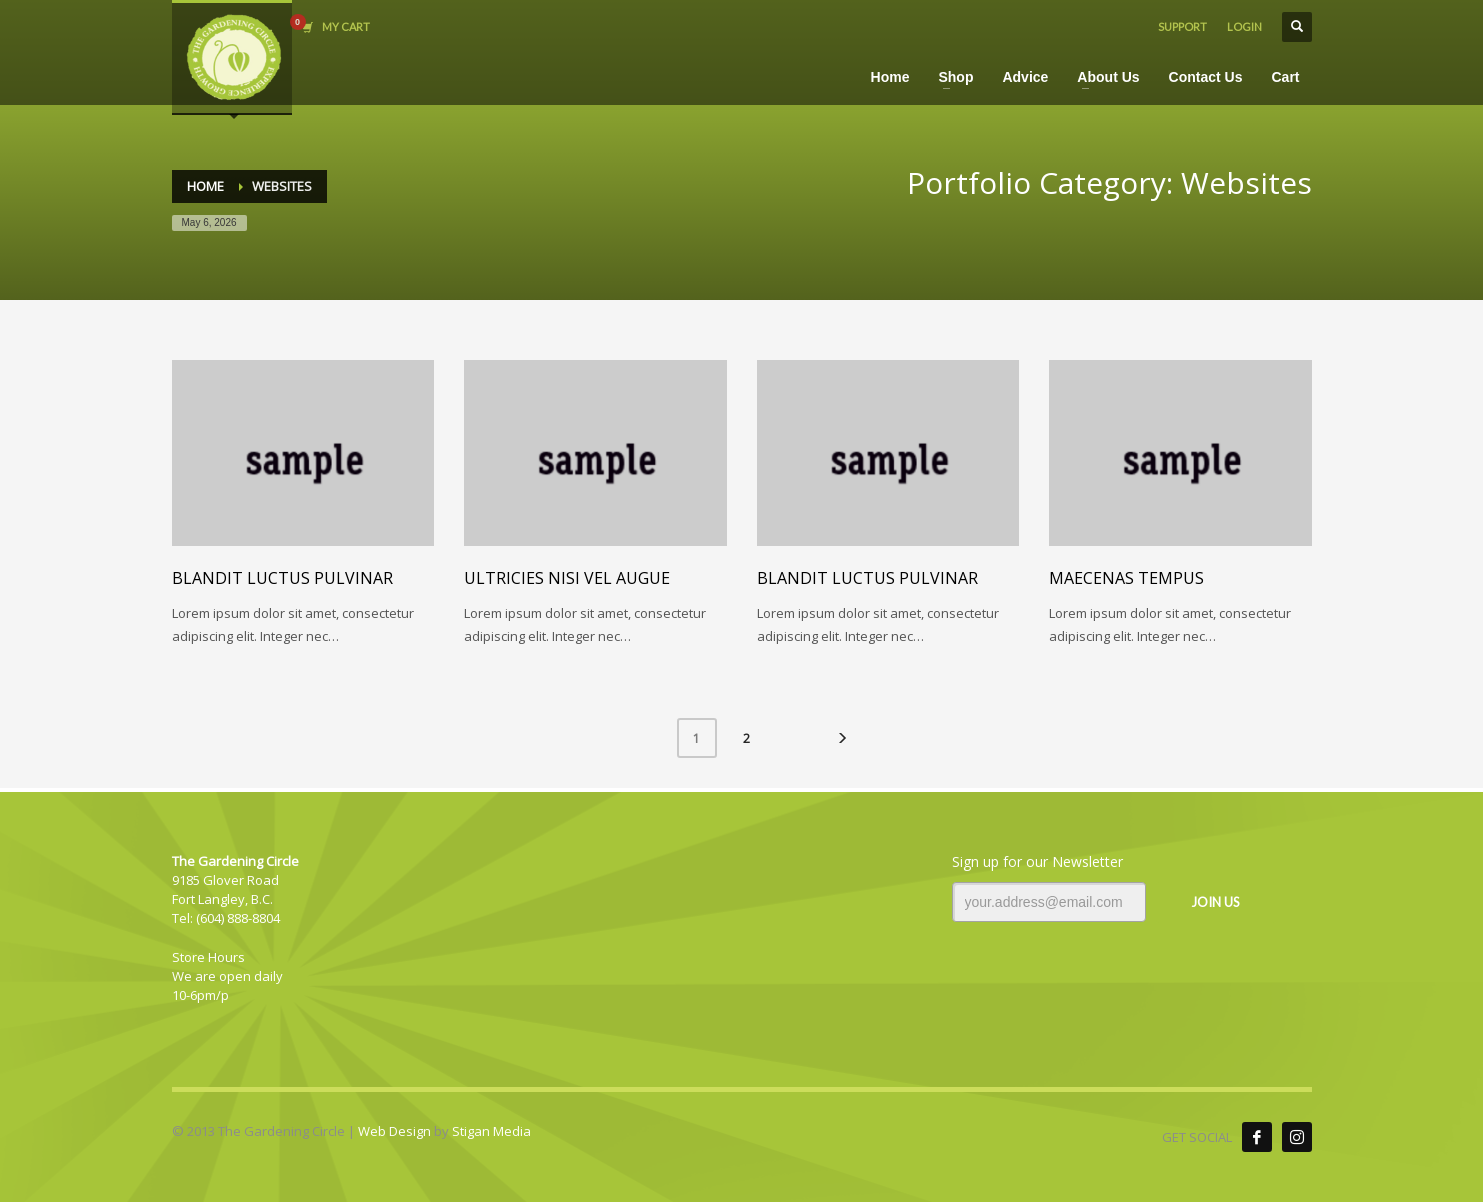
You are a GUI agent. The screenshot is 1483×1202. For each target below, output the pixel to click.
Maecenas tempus (1126, 578)
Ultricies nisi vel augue (567, 578)
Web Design (394, 1131)
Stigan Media (491, 1131)
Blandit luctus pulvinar (282, 578)
